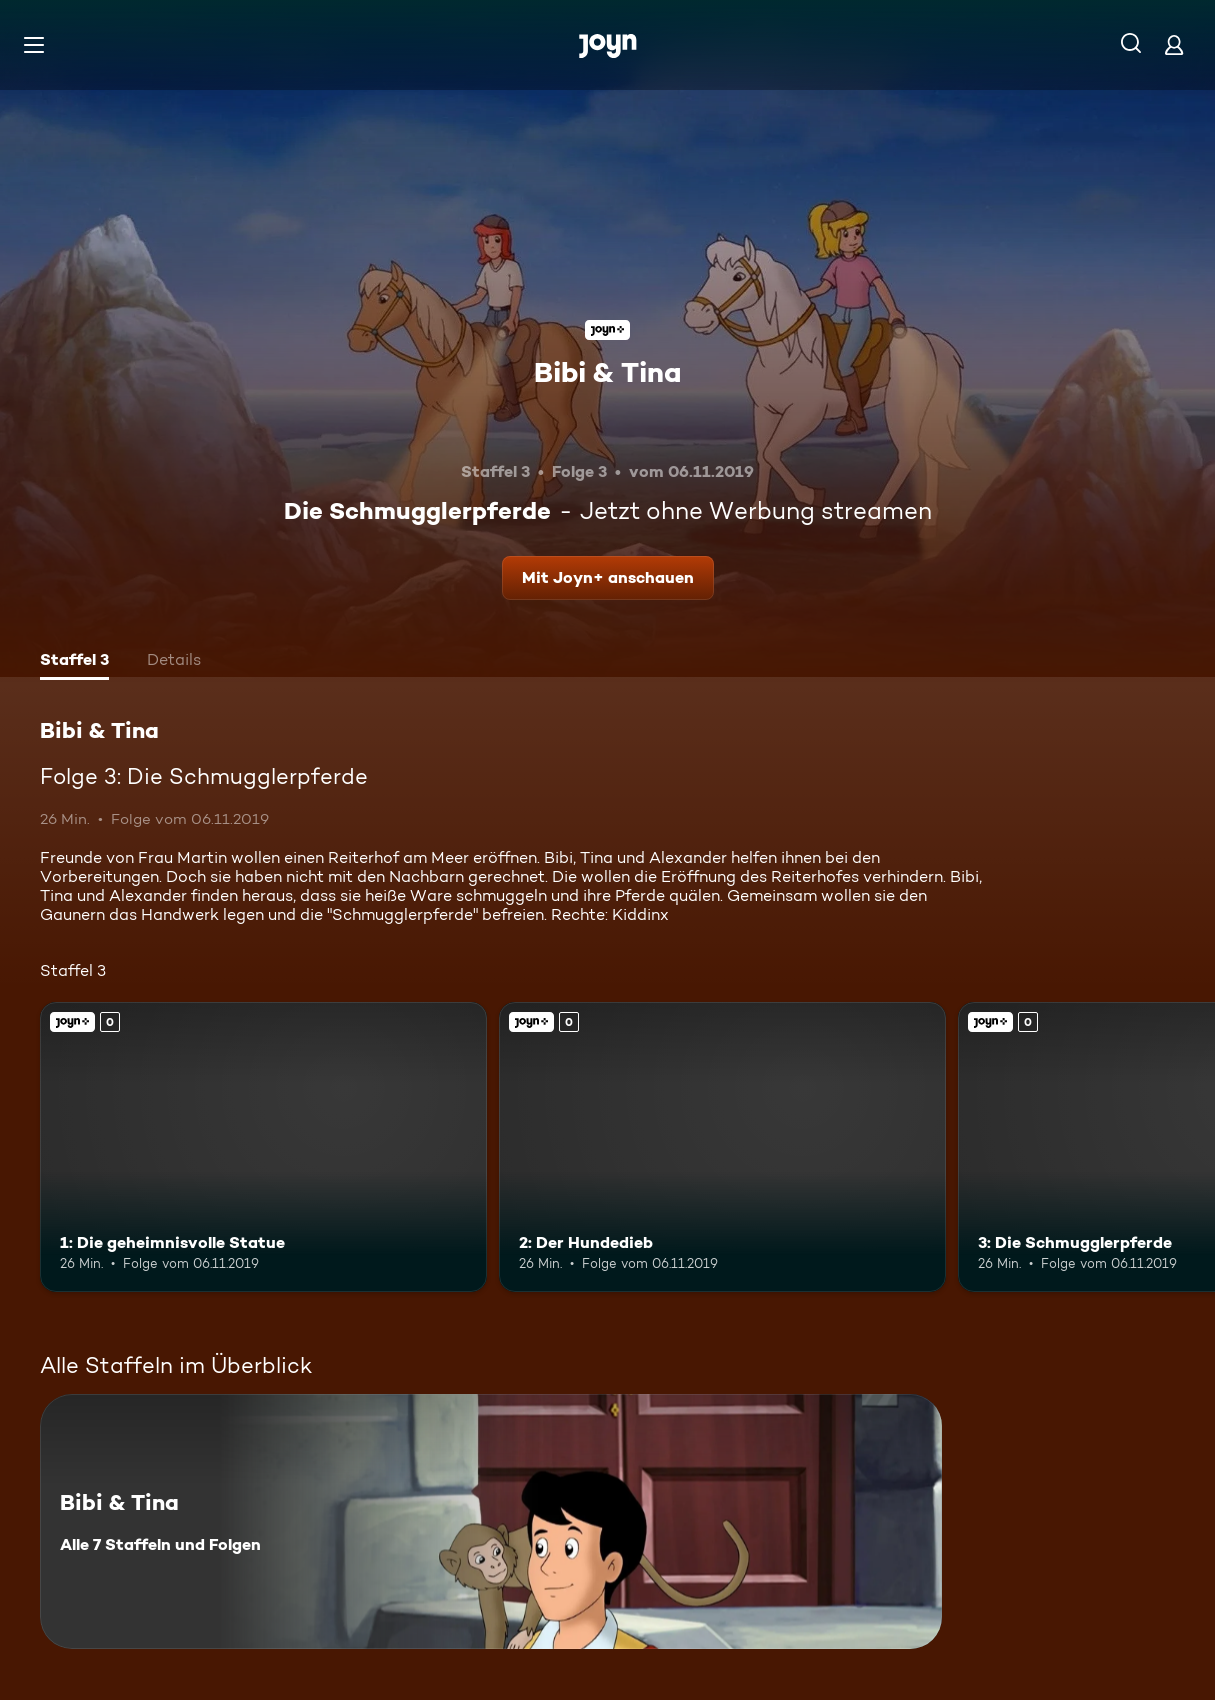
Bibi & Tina (607, 372)
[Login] (1174, 44)
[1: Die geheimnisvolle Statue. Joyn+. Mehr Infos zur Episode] (263, 1147)
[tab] (74, 662)
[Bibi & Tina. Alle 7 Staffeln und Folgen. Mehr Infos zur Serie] (491, 1521)
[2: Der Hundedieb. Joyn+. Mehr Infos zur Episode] (722, 1147)
